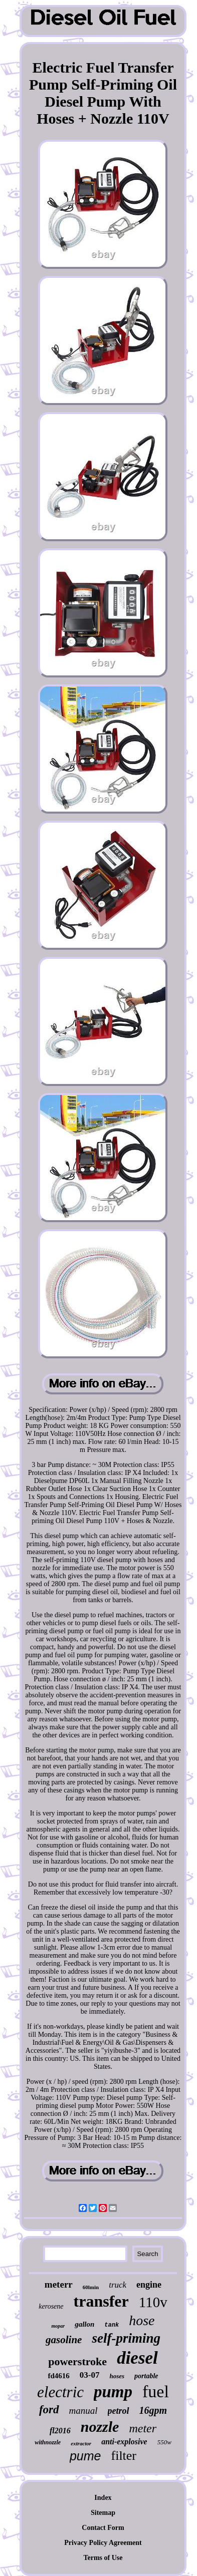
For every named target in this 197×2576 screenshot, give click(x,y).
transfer (101, 2301)
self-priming (126, 2338)
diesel (137, 2358)
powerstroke (77, 2361)
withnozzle (48, 2442)
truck (117, 2285)
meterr (59, 2284)
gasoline (64, 2340)
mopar (58, 2326)
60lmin (91, 2287)
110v (153, 2302)
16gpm (153, 2410)
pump (113, 2392)
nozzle (100, 2426)
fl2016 (60, 2430)
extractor (81, 2443)
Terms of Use (102, 2557)
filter (124, 2455)
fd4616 (58, 2376)
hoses (116, 2376)
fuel (155, 2391)
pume (85, 2456)
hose (141, 2320)
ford (49, 2409)
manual (83, 2410)
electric (60, 2392)
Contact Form (103, 2527)
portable (146, 2376)
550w (164, 2442)
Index (102, 2497)
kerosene (51, 2306)
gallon (84, 2324)
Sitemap (103, 2512)
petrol (118, 2411)
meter (142, 2428)
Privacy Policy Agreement (102, 2542)
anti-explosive (124, 2441)
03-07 (90, 2375)
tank (111, 2325)
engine (148, 2285)
